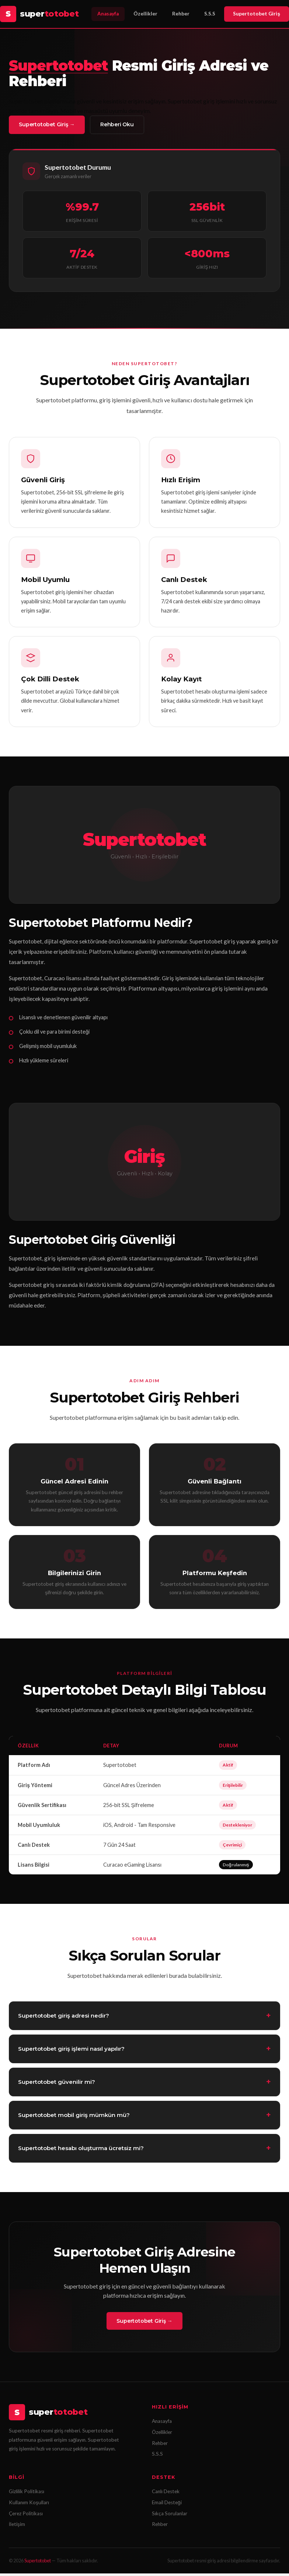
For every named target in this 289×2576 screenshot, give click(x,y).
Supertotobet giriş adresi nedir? (63, 2026)
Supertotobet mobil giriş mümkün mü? (74, 2125)
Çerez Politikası (26, 2516)
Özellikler (145, 14)
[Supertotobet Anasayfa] (39, 14)
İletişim (17, 2527)
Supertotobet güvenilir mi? (56, 2092)
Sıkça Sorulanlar (169, 2516)
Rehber (180, 14)
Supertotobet (37, 2563)
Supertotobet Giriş (256, 14)
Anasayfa (108, 14)
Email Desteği (167, 2505)
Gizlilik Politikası (26, 2494)
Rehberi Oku (125, 125)
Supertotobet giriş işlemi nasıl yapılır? (71, 2059)
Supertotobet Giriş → (50, 125)
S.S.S (209, 14)
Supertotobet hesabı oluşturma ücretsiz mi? (81, 2159)
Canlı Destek (166, 2494)
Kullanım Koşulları (29, 2505)
